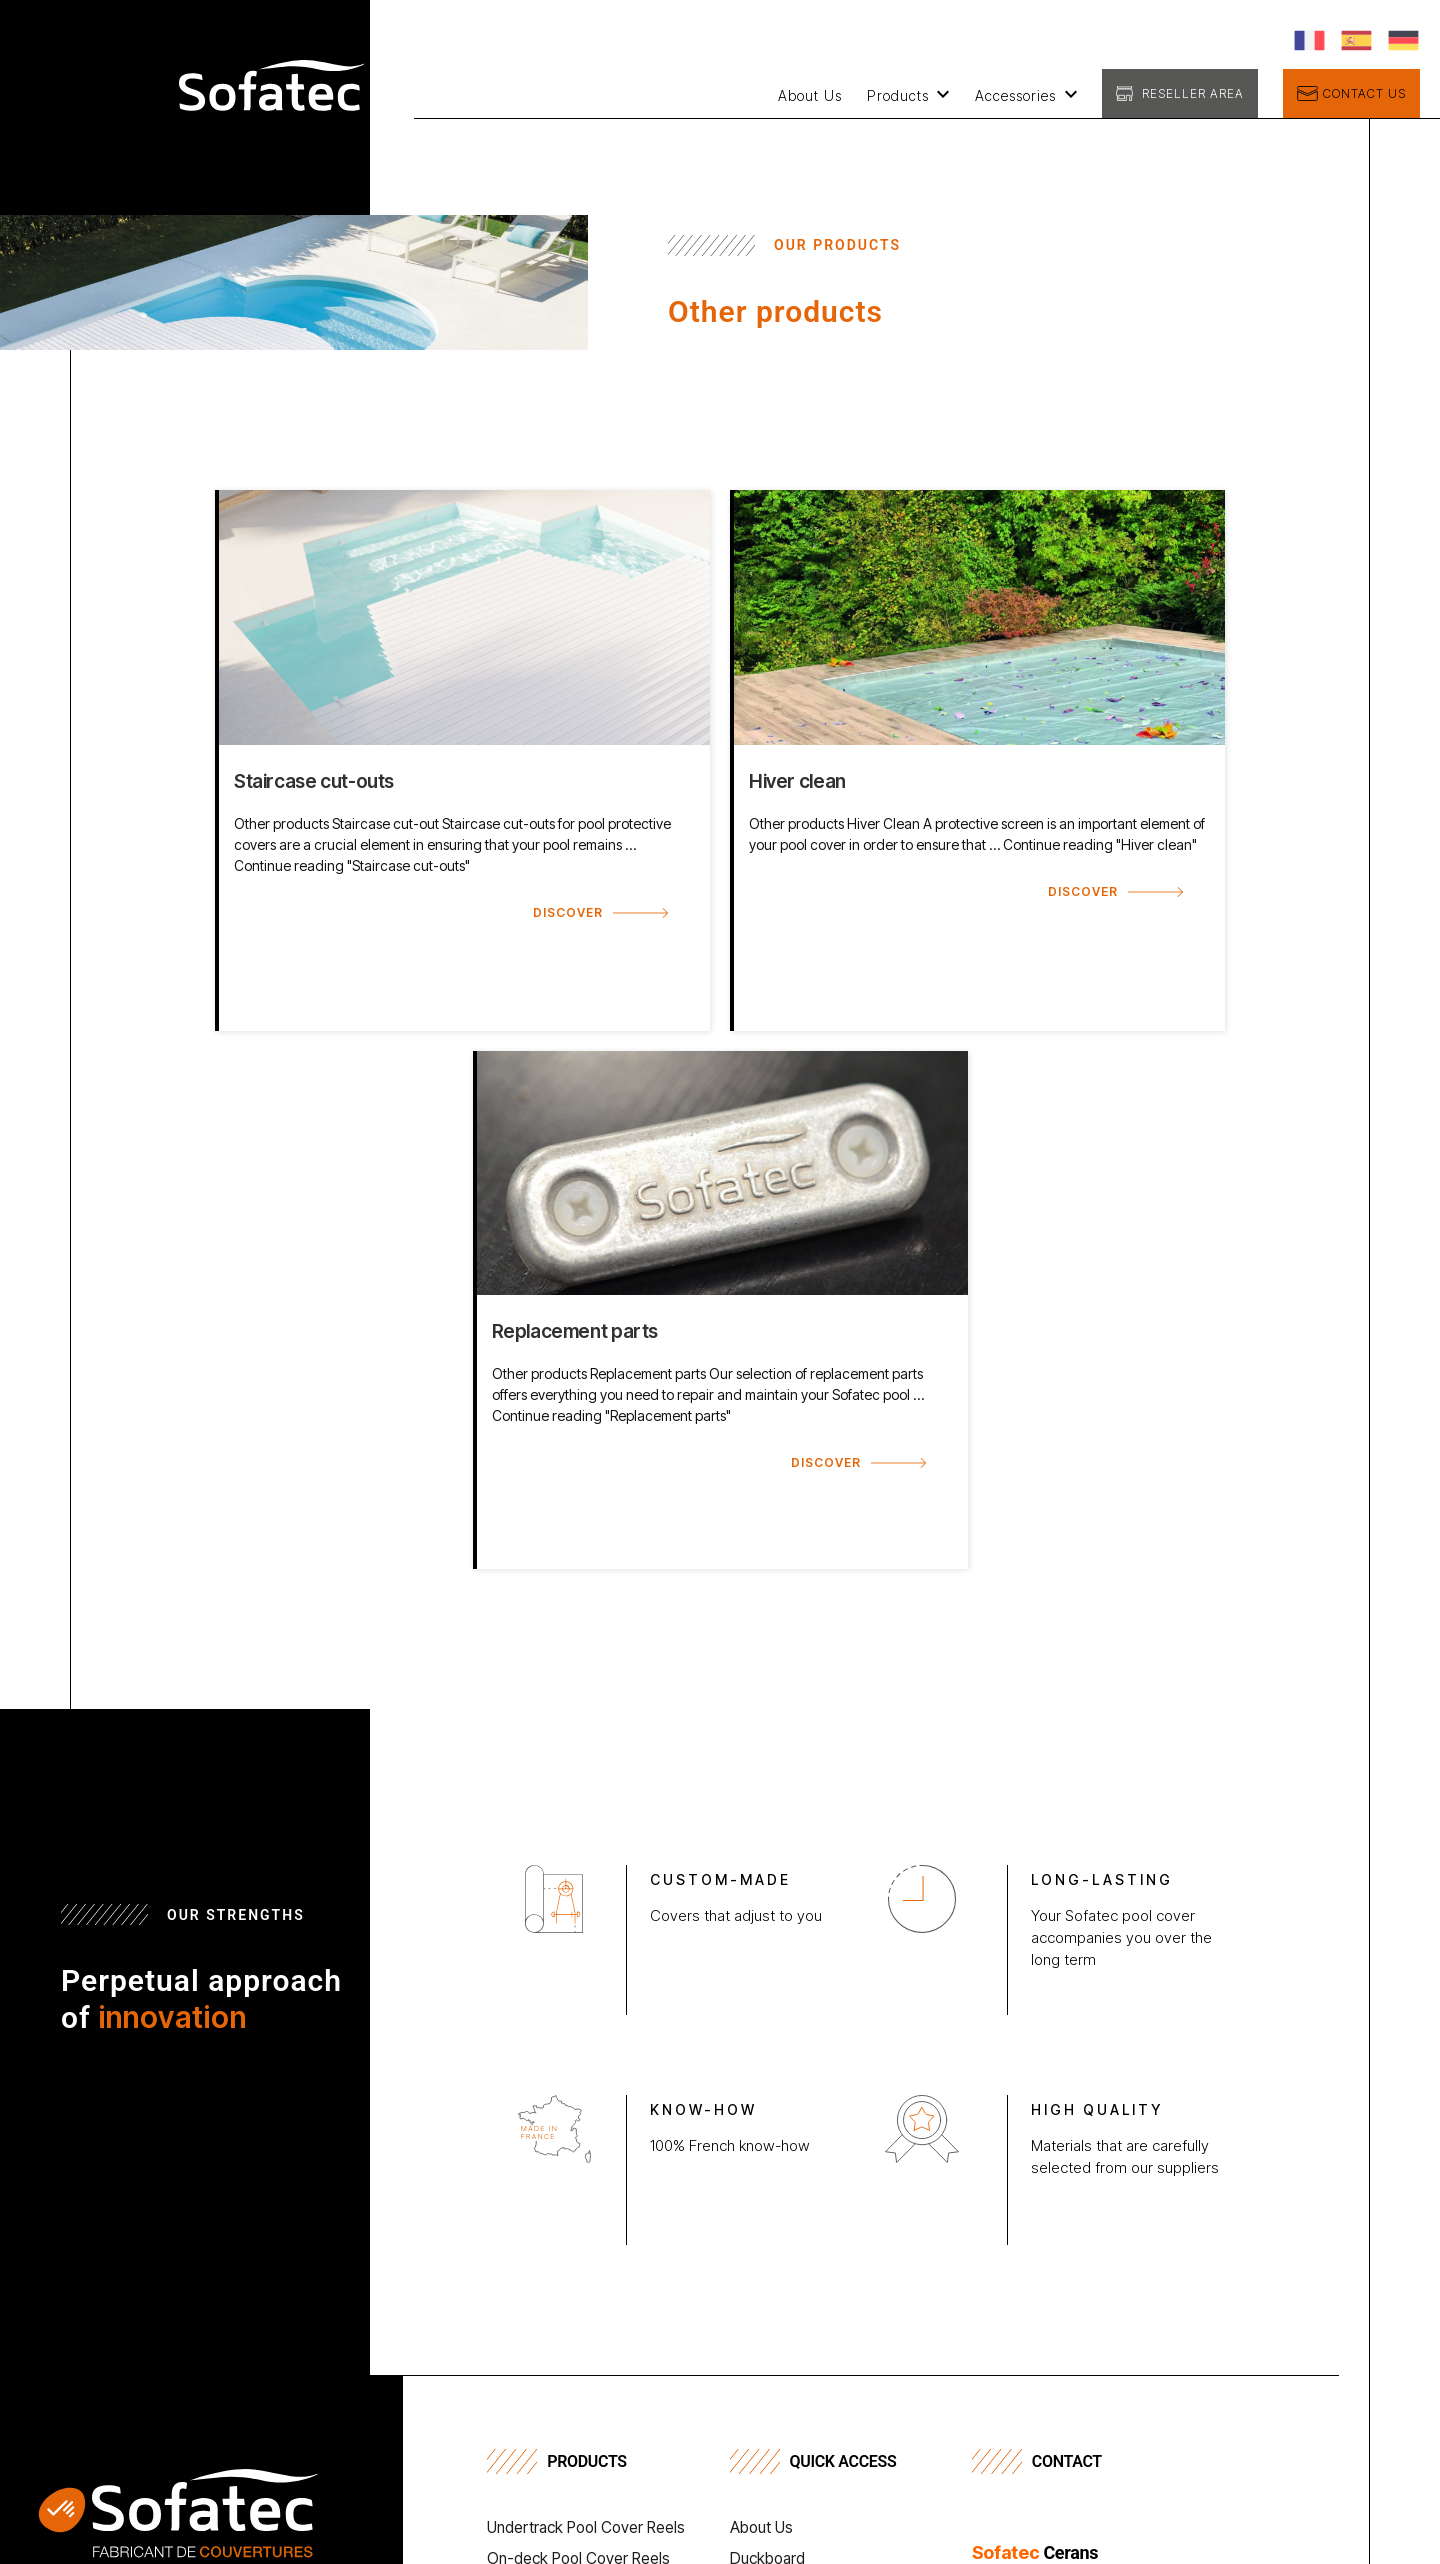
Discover (568, 912)
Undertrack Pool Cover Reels (590, 2529)
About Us (810, 95)
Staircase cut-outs (314, 781)
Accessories (1015, 95)
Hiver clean (797, 781)
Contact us (1364, 93)
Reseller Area (1193, 93)
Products (898, 95)
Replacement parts (575, 1331)
